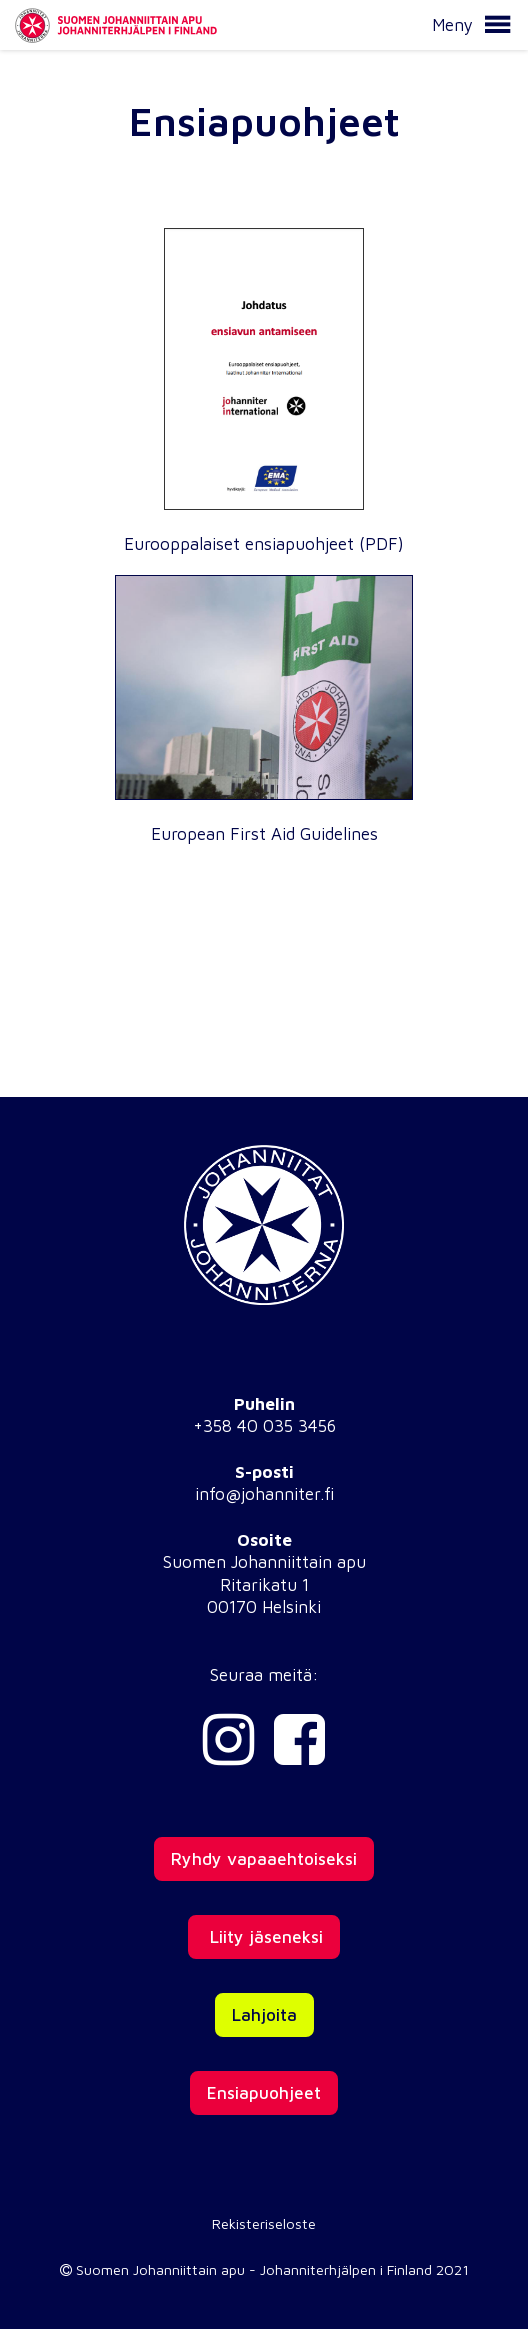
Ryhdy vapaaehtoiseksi (264, 1859)
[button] (497, 25)
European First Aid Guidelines (264, 834)
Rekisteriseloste (264, 2223)
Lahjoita (264, 2015)
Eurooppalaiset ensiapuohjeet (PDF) (264, 544)
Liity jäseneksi (264, 1937)
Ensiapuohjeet (264, 2093)
